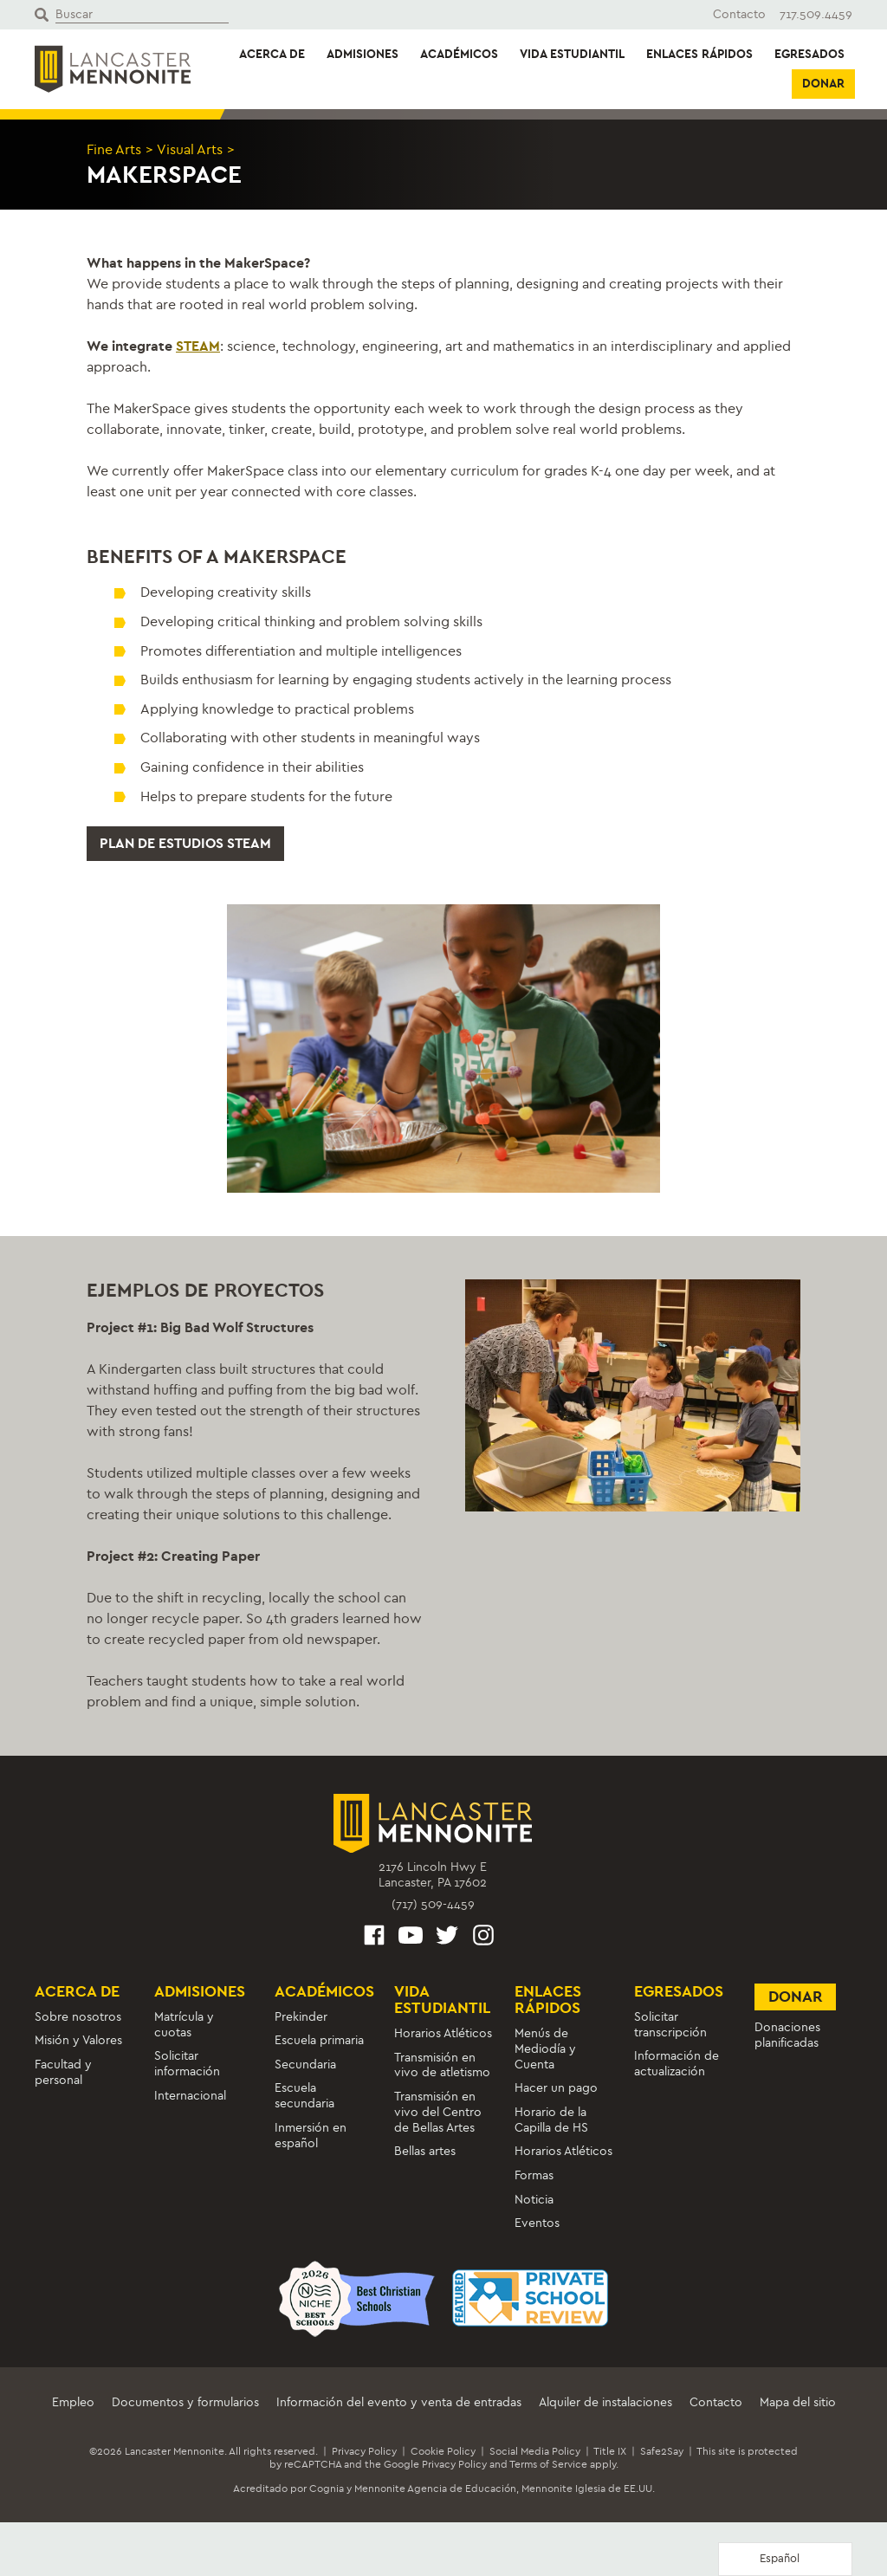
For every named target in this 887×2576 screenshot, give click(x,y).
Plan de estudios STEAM (185, 843)
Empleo (73, 2402)
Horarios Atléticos (443, 2033)
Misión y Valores (78, 2040)
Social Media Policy (534, 2451)
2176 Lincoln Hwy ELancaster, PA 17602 (433, 1875)
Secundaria (305, 2064)
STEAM (198, 346)
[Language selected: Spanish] (785, 2559)
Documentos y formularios (185, 2402)
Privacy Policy (364, 2451)
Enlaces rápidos (699, 54)
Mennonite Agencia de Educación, (436, 2488)
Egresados (809, 54)
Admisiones (362, 54)
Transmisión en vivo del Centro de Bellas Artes (438, 2112)
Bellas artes (425, 2152)
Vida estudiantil (572, 54)
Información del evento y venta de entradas (398, 2402)
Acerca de (272, 54)
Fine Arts (114, 149)
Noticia (534, 2199)
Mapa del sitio (798, 2402)
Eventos (537, 2223)
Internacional (190, 2095)
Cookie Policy (443, 2451)
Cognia (326, 2488)
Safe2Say (661, 2451)
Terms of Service (548, 2464)
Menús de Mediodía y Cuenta (545, 2049)
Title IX (609, 2451)
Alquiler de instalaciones (605, 2402)
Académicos (459, 54)
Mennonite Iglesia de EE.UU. (588, 2488)
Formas (534, 2175)
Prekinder (301, 2016)
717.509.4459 (816, 14)
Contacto (739, 14)
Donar (823, 83)
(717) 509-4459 (433, 1904)
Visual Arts (189, 149)
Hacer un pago (556, 2088)
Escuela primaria (319, 2040)
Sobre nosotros (78, 2016)
